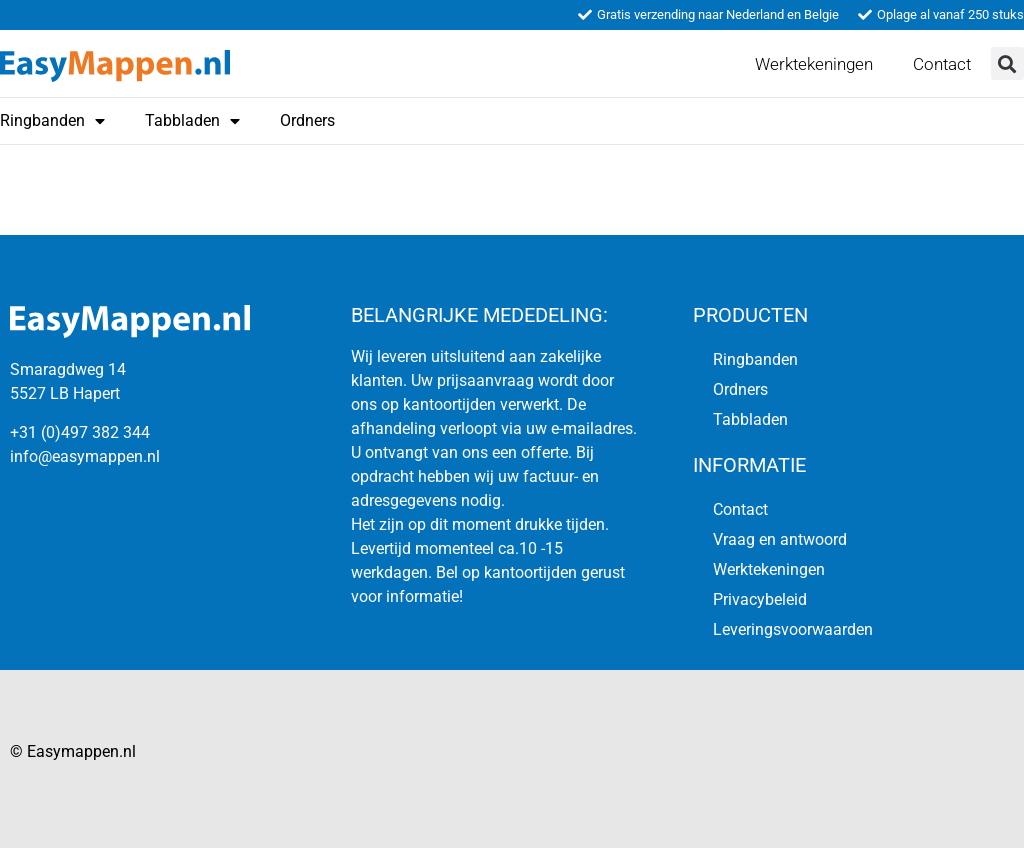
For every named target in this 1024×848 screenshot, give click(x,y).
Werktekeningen (814, 64)
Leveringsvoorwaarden (793, 629)
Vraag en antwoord (780, 539)
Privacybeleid (760, 599)
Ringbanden (755, 359)
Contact (942, 64)
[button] (1007, 63)
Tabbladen (192, 121)
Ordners (307, 120)
